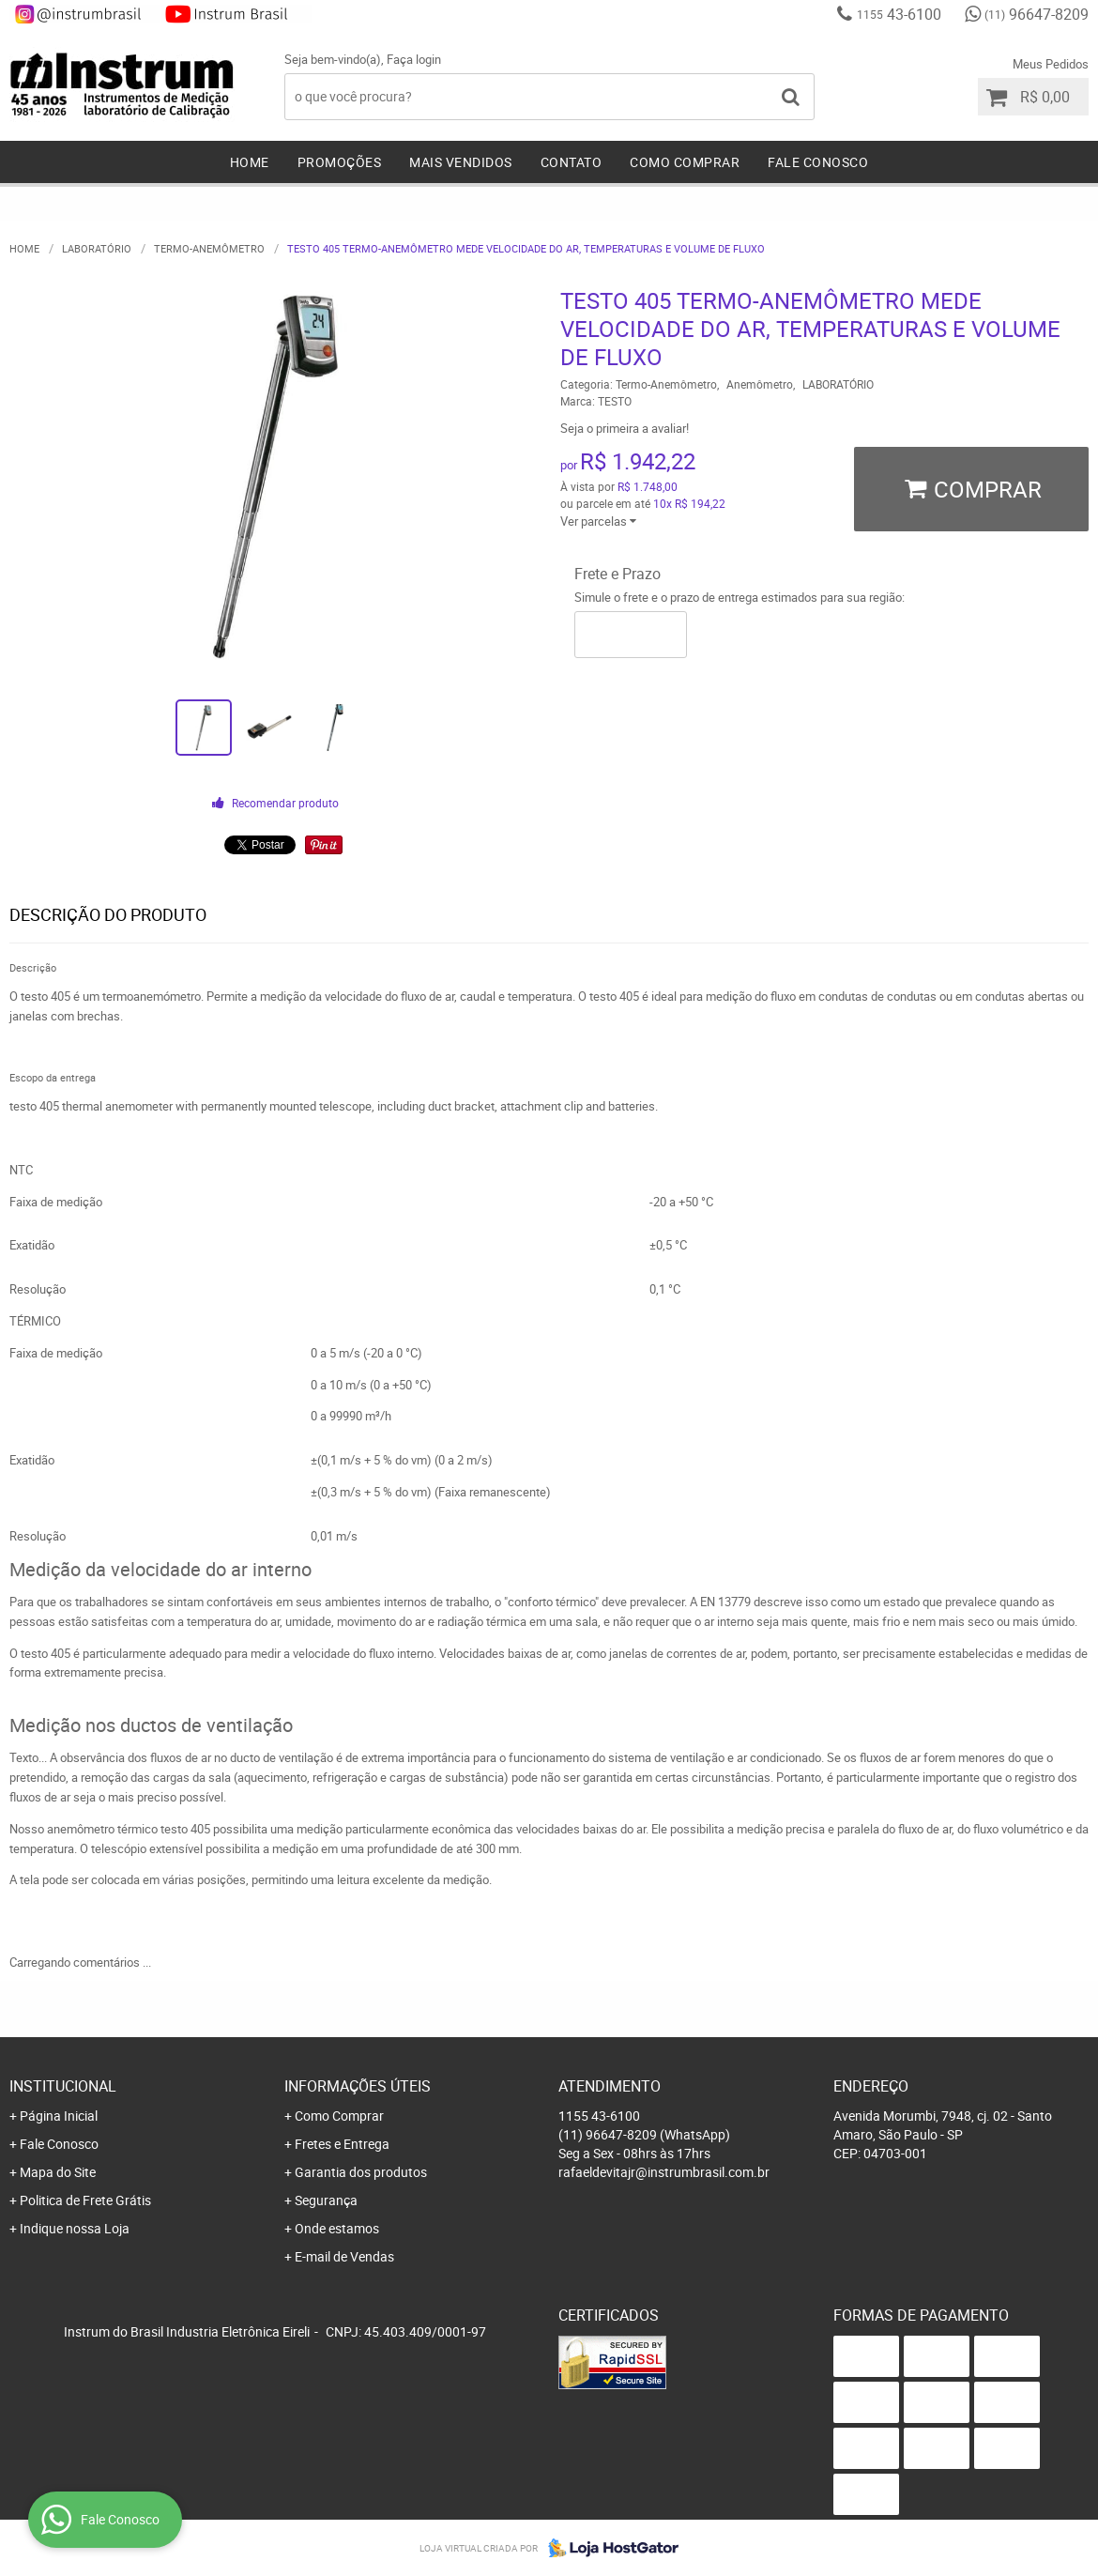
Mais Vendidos (460, 162)
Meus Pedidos (1051, 63)
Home (249, 162)
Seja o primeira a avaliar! (624, 428)
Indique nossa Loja (75, 2228)
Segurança (326, 2200)
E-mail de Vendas (344, 2256)
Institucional (62, 2086)
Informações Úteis (357, 2086)
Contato (571, 162)
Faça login (414, 59)
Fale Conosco (818, 162)
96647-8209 (1036, 14)
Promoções (339, 162)
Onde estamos (337, 2228)
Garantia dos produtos (361, 2172)
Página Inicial (59, 2115)
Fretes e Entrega (342, 2144)
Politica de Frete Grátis (85, 2200)
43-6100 (899, 14)
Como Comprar (685, 162)
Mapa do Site (58, 2172)
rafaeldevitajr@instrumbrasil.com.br (664, 2172)
